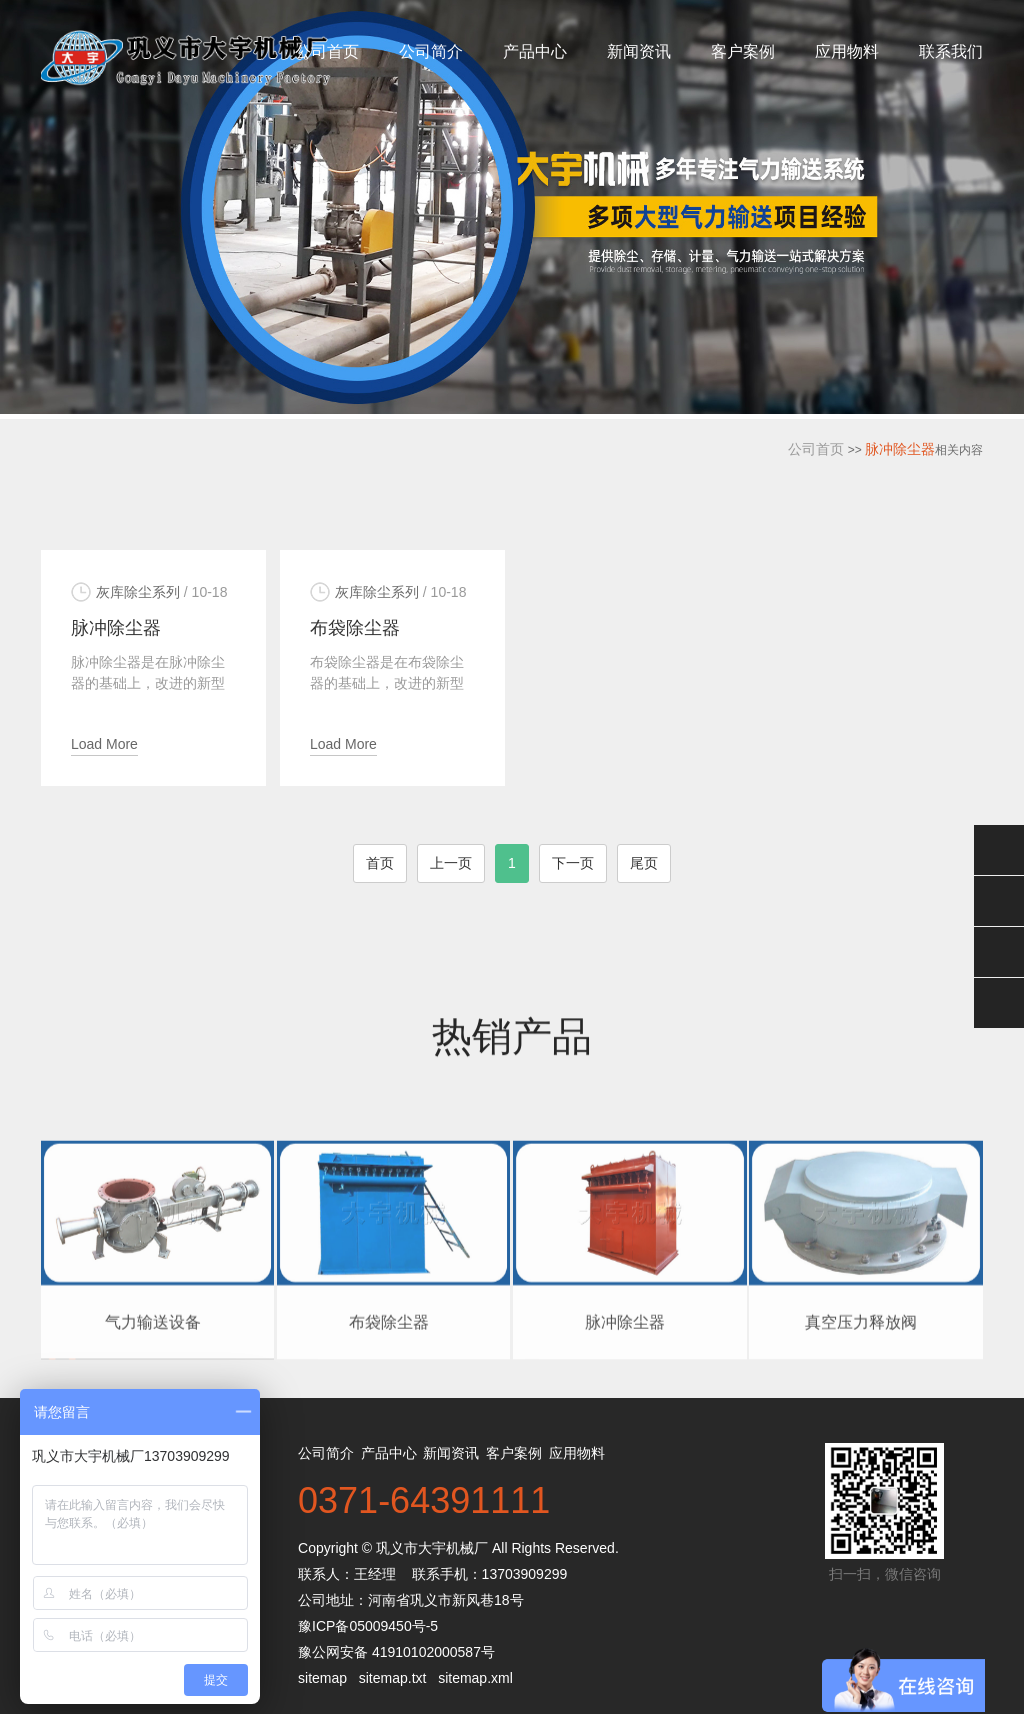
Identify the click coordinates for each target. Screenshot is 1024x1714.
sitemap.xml (475, 1678)
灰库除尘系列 (138, 592)
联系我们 (951, 51)
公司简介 (431, 51)
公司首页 (327, 51)
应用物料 (847, 51)
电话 (999, 952)
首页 (380, 863)
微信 (999, 850)
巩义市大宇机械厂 (432, 1548)
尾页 (644, 863)
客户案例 (743, 51)
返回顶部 (999, 1003)
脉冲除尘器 (900, 449)
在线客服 (999, 901)
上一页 (451, 863)
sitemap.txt (393, 1678)
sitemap (322, 1678)
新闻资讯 (639, 51)
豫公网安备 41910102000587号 (396, 1652)
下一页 (573, 863)
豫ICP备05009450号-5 (368, 1626)
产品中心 (535, 51)
